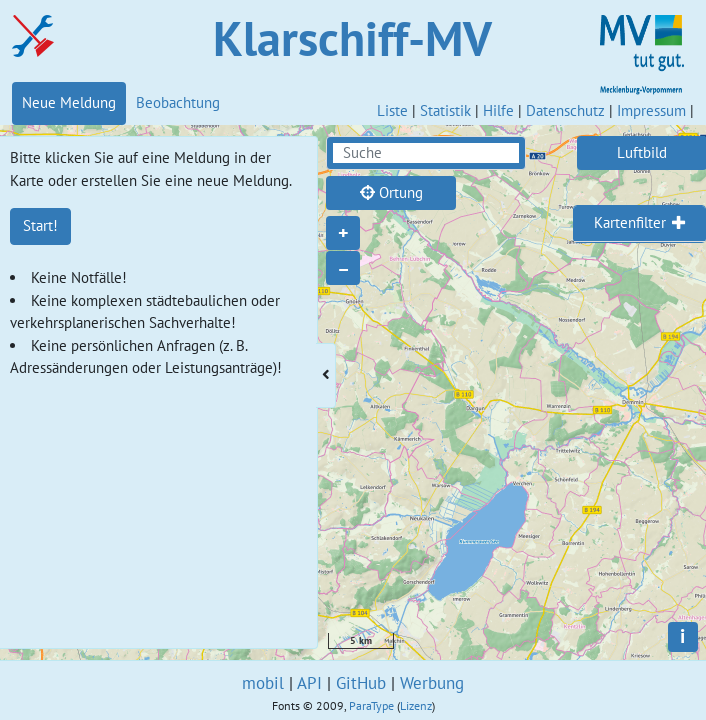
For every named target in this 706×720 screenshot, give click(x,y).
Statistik (445, 110)
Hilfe (498, 110)
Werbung (432, 683)
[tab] (639, 224)
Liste (392, 110)
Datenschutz (565, 110)
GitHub (361, 683)
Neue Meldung (69, 102)
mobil (263, 683)
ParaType (371, 705)
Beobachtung (178, 102)
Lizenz (416, 705)
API (309, 683)
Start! (40, 225)
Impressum (651, 110)
